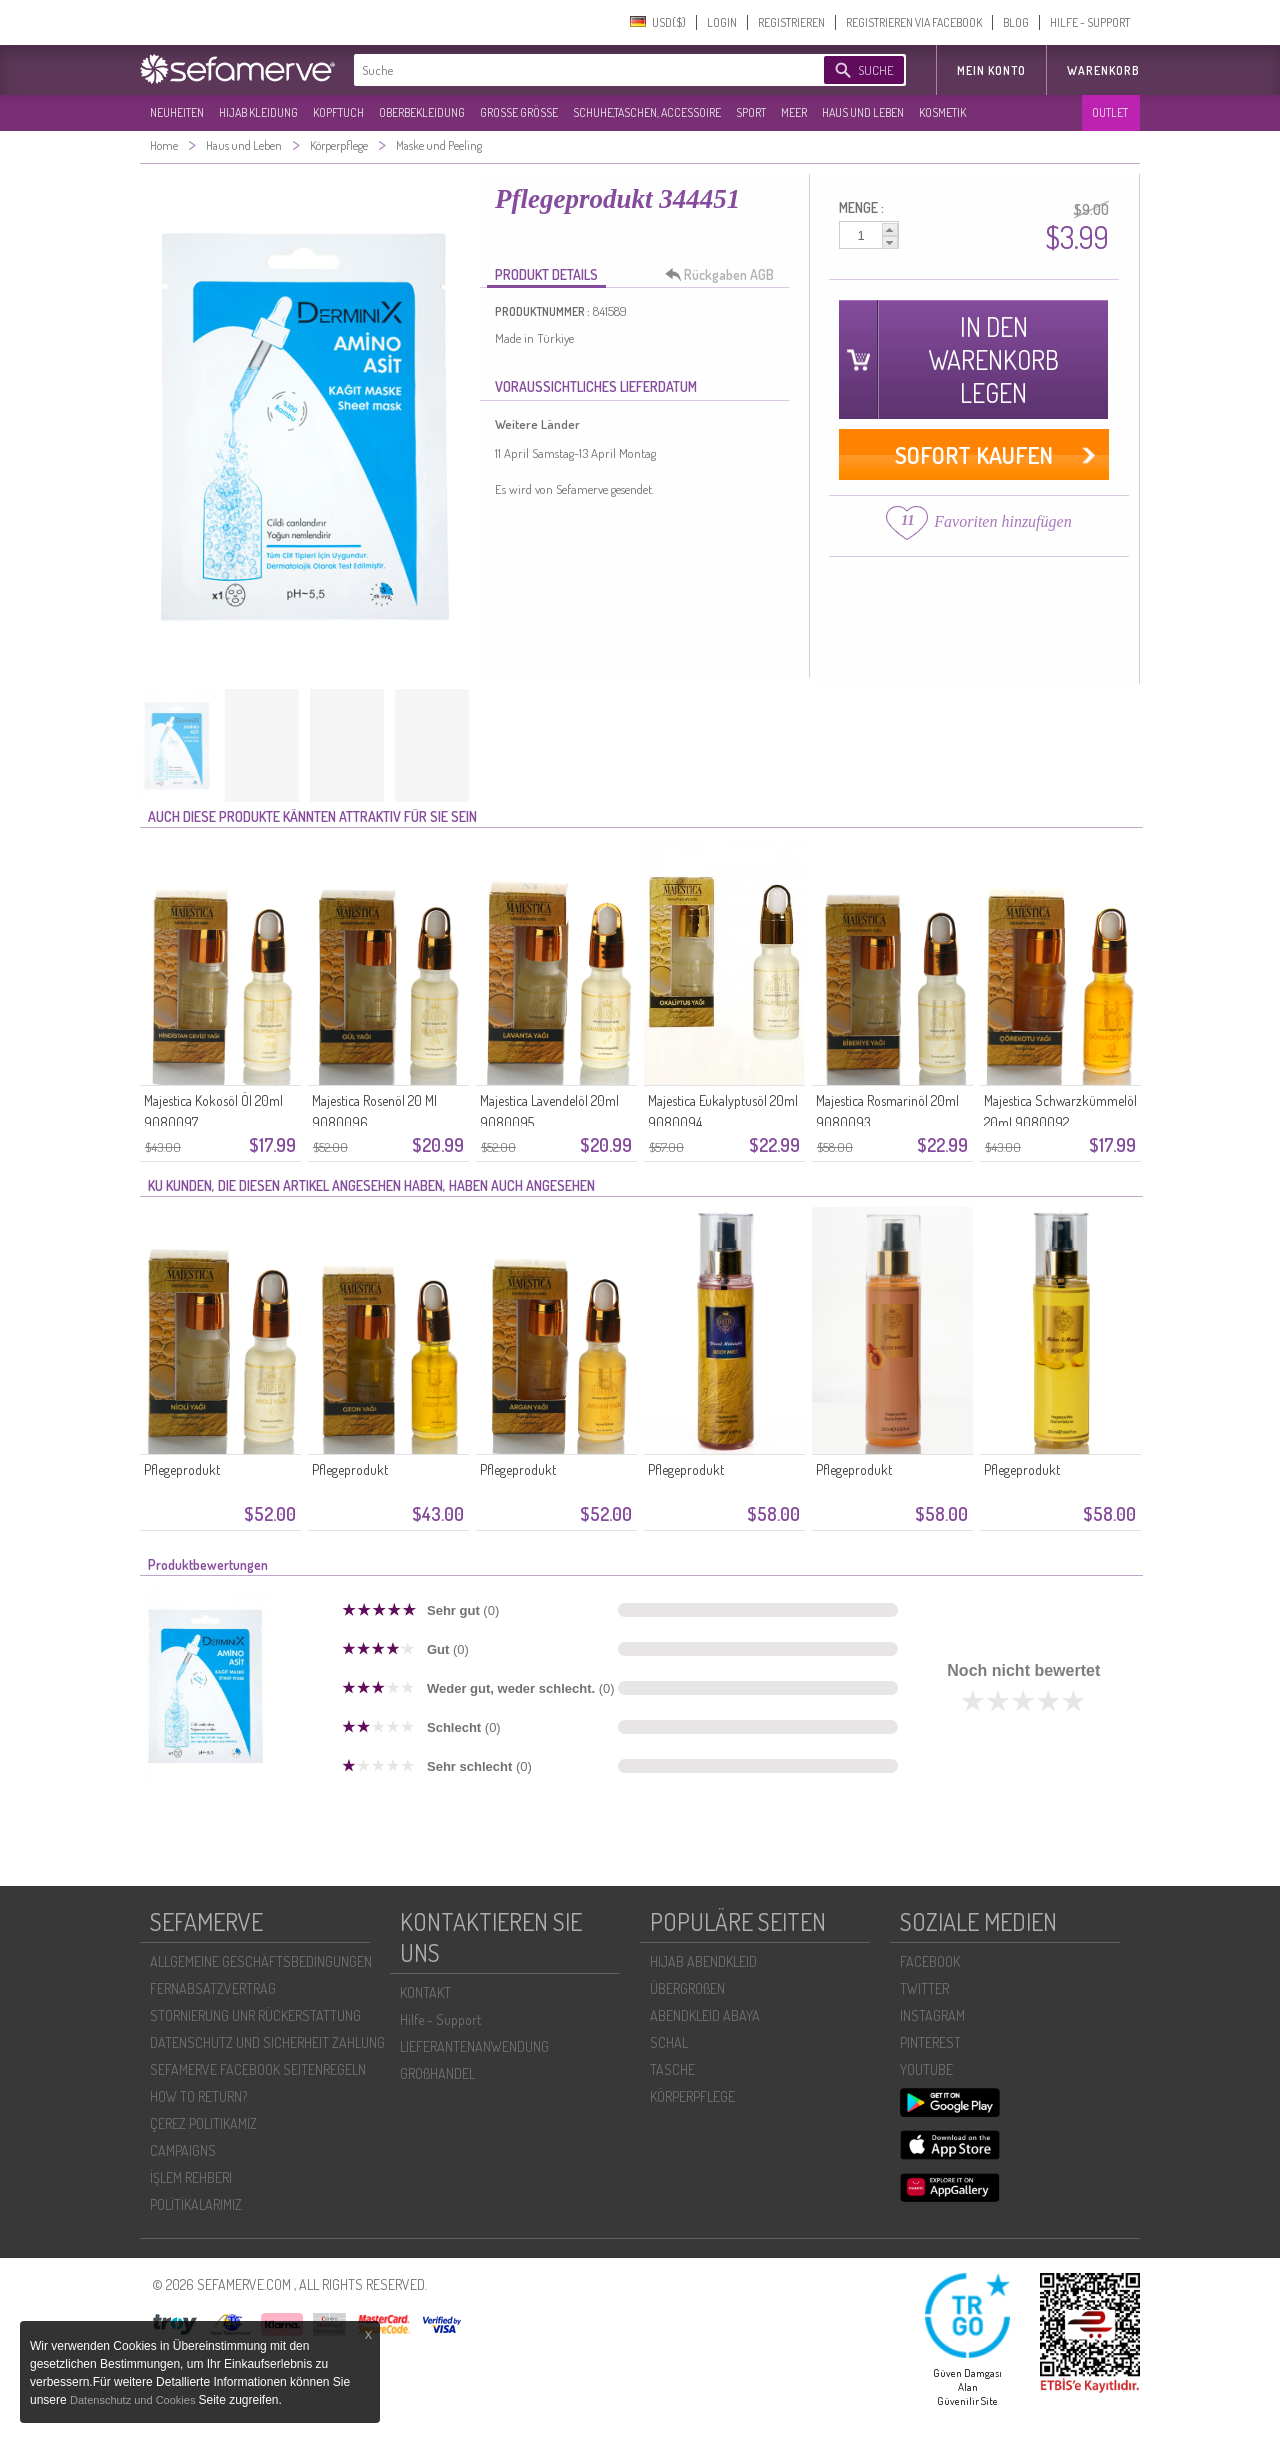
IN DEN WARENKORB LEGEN (993, 359)
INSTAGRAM (932, 2015)
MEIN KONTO (991, 70)
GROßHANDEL (437, 2073)
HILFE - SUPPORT (1090, 22)
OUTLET (1110, 112)
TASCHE (672, 2069)
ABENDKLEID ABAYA (705, 2015)
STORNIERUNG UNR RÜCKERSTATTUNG (255, 2015)
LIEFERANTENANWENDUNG (474, 2046)
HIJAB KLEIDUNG (258, 112)
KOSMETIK (942, 112)
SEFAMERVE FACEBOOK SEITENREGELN (258, 2069)
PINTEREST (930, 2042)
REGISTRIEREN (791, 22)
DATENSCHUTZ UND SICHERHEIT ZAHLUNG (267, 2042)
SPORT (751, 112)
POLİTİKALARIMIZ (196, 2204)
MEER (794, 112)
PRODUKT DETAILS (546, 274)
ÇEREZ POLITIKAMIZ (203, 2123)
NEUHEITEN (177, 112)
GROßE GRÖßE (519, 112)
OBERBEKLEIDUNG (422, 112)
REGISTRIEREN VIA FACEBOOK (914, 22)
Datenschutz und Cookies (134, 2400)
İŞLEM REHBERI (191, 2177)
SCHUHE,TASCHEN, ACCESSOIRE (647, 112)
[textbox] (572, 70)
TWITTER (924, 1988)
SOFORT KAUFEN (974, 454)
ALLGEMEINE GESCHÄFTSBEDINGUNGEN (261, 1961)
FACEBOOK (930, 1961)
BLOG (1016, 22)
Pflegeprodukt (182, 1469)
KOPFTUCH (338, 112)
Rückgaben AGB (725, 275)
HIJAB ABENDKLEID (703, 1961)
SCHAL (669, 2042)
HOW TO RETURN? (198, 2096)
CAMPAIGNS (183, 2150)
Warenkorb (1103, 70)
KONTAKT (425, 1992)
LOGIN (722, 22)
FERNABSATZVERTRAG (213, 1988)
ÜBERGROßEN (687, 1988)
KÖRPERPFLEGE (692, 2096)
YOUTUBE (926, 2069)
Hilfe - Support (440, 2019)
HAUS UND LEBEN (863, 112)
